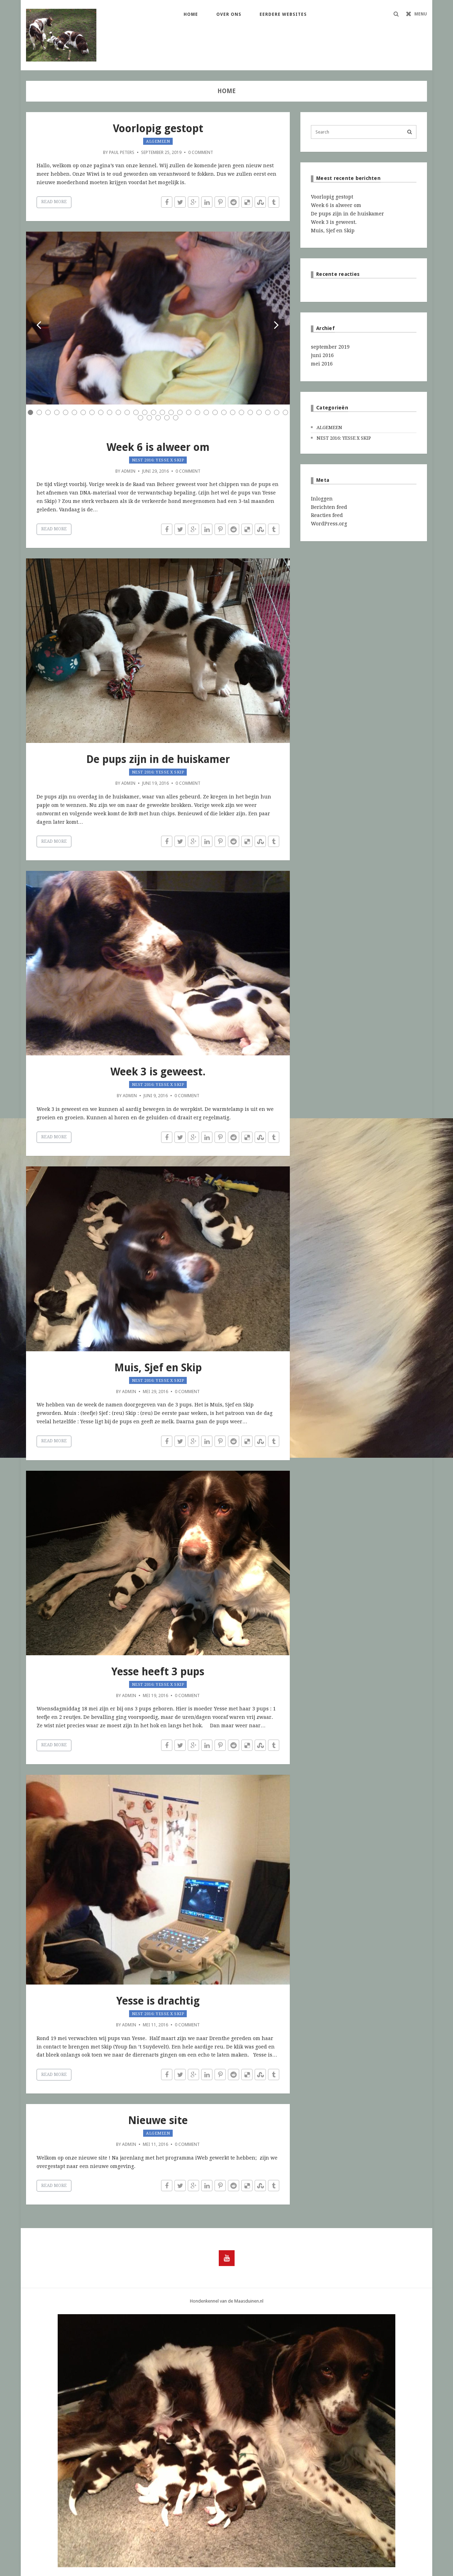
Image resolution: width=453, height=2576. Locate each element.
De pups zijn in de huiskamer (158, 759)
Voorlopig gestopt (158, 128)
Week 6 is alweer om (158, 447)
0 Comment (200, 152)
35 (175, 417)
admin (128, 471)
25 (241, 412)
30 (285, 412)
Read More (54, 201)
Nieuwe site (158, 2120)
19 (188, 412)
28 (267, 412)
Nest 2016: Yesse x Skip (158, 460)
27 (259, 412)
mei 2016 (322, 364)
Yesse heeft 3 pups (157, 1671)
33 (158, 417)
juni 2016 (322, 355)
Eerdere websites (283, 14)
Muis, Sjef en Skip (158, 1367)
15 (153, 412)
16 (162, 412)
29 (276, 412)
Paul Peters (121, 152)
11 (118, 412)
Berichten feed (329, 507)
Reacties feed (327, 515)
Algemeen (158, 141)
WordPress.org (329, 523)
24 (232, 412)
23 (223, 412)
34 (167, 417)
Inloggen (322, 498)
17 (171, 412)
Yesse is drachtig (158, 2001)
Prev (39, 325)
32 (149, 417)
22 (215, 412)
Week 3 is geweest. (157, 1072)
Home (191, 14)
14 (144, 412)
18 (180, 412)
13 (136, 412)
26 (250, 412)
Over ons (228, 14)
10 (109, 412)
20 (197, 412)
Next (276, 325)
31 (140, 417)
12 (127, 412)
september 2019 (330, 347)
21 (206, 412)
